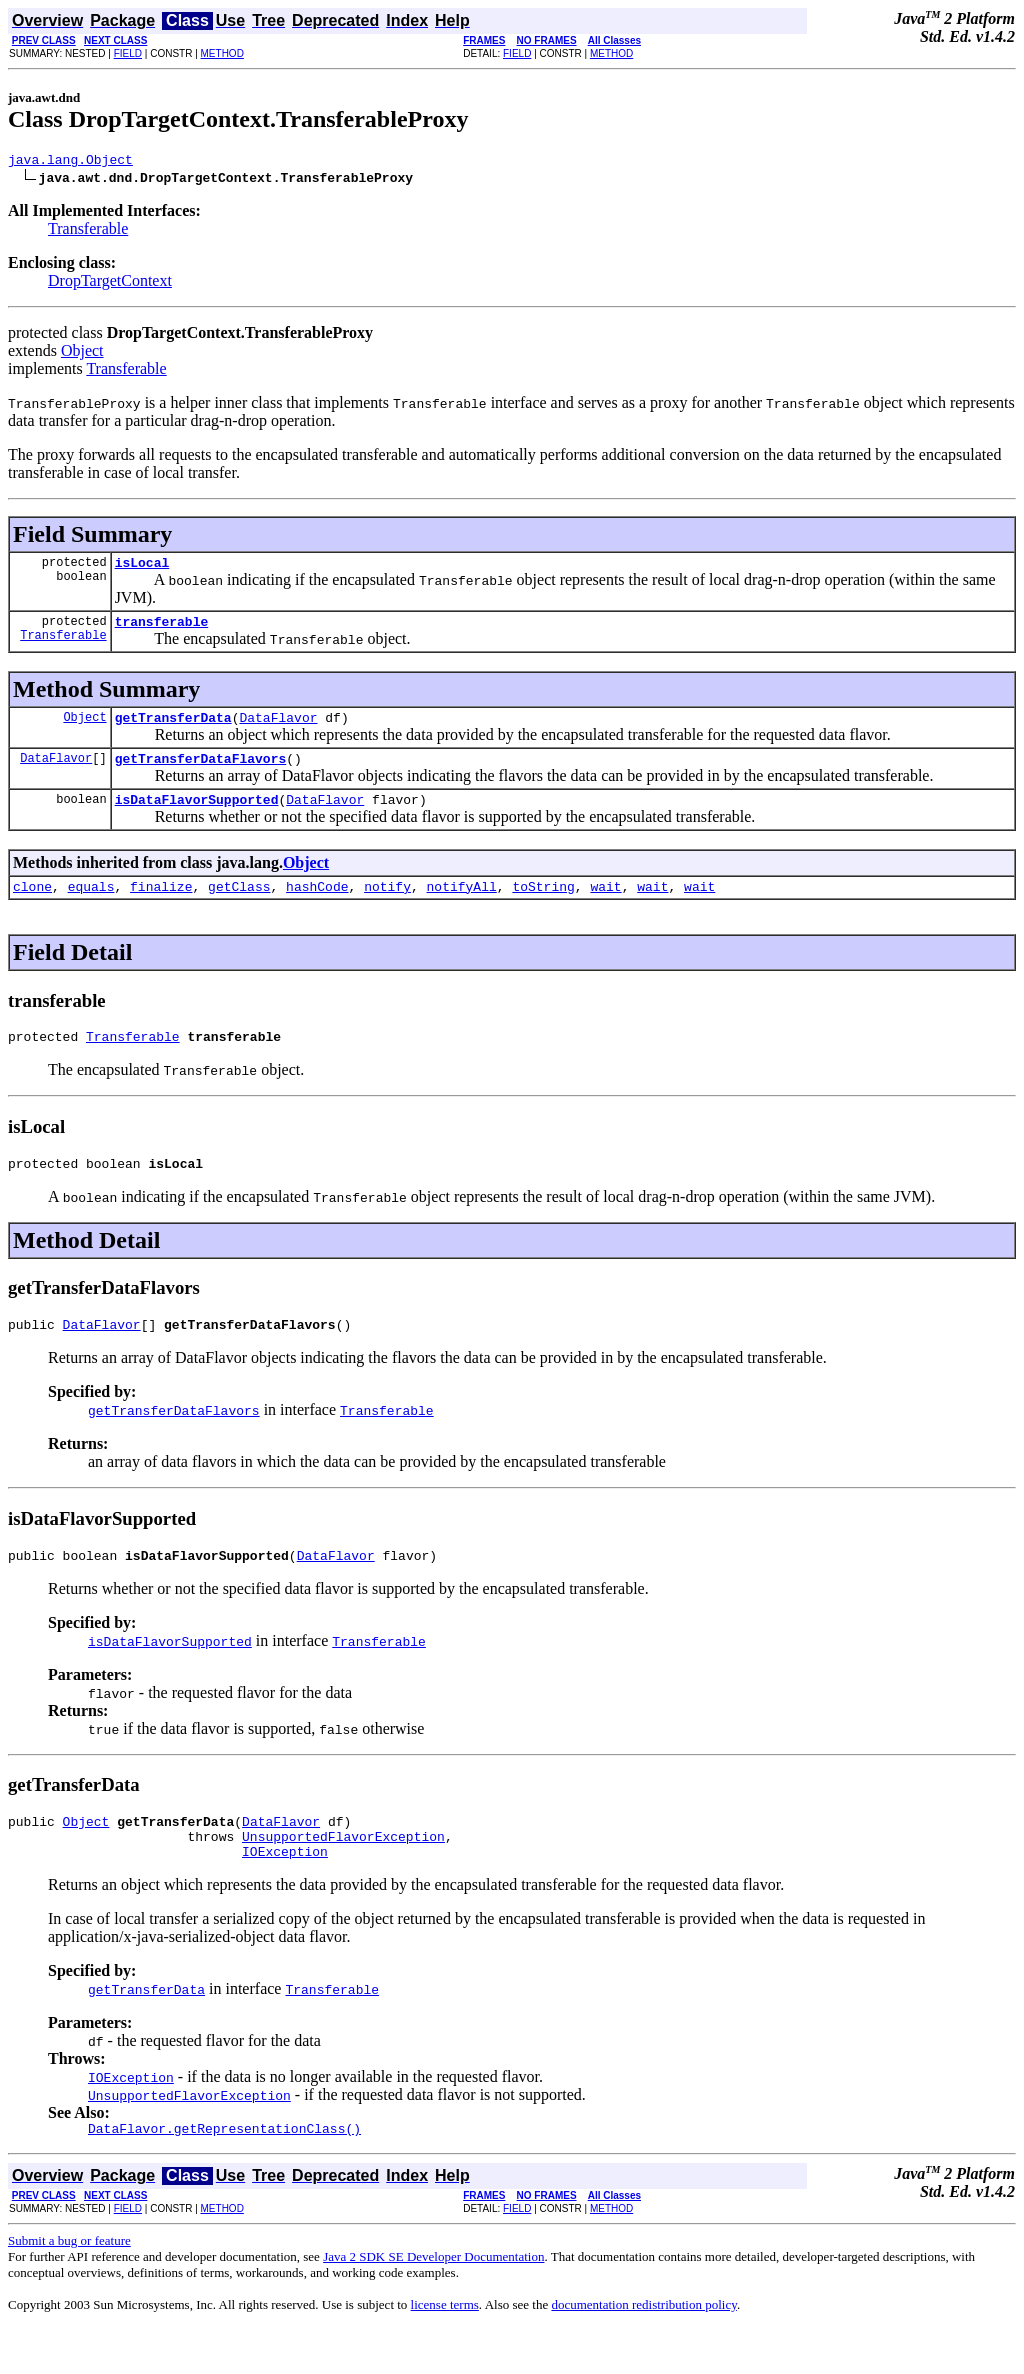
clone (32, 907)
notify (387, 907)
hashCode (317, 907)
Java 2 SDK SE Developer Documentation (433, 2301)
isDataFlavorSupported (197, 817)
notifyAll (462, 907)
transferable (162, 630)
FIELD (128, 53)
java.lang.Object (70, 162)
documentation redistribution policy (643, 2349)
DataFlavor (278, 729)
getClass (239, 907)
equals (91, 907)
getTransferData (173, 729)
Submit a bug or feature (69, 2285)
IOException (285, 1893)
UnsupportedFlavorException (343, 1875)
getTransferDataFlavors (201, 773)
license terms (445, 2349)
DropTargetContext (110, 283)
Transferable (88, 231)
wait (605, 907)
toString (543, 907)
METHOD (222, 53)
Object (82, 353)
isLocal (142, 568)
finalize (161, 907)
